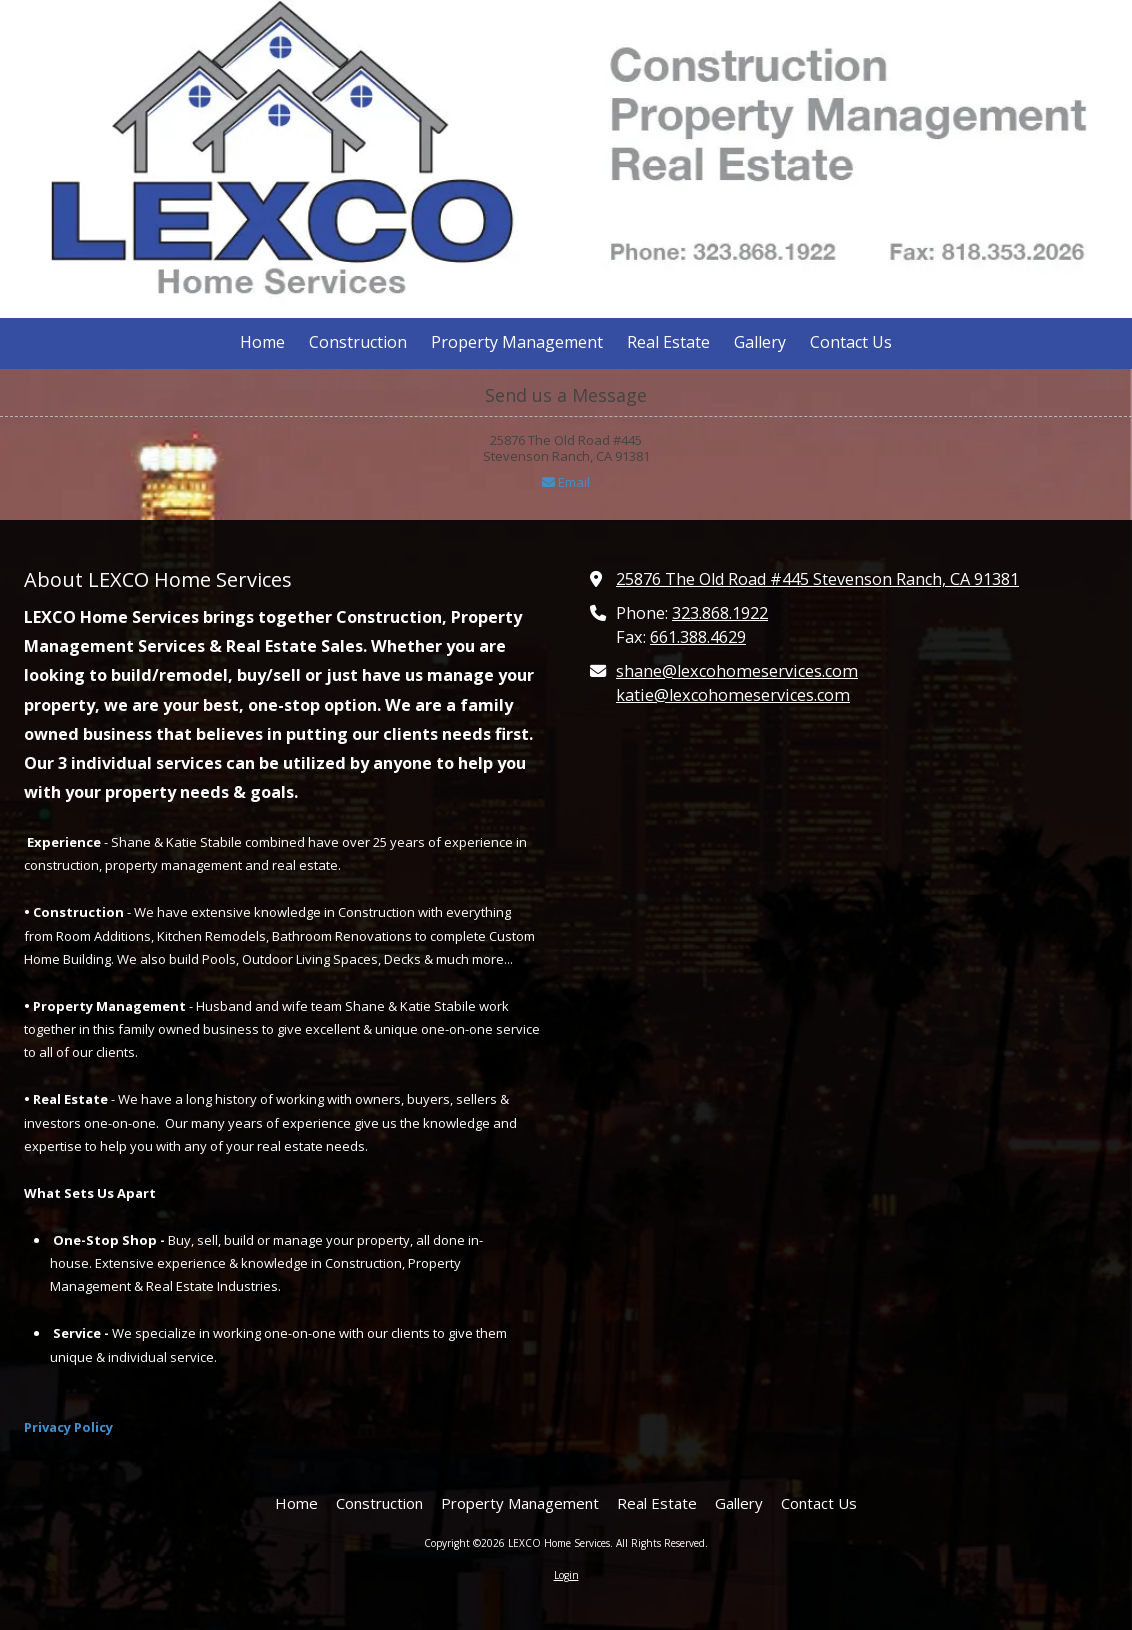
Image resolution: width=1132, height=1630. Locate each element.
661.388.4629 (698, 637)
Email (566, 482)
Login (566, 1575)
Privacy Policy (68, 1427)
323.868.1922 (720, 613)
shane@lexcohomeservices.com (737, 671)
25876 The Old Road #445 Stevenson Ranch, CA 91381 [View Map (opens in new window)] (817, 579)
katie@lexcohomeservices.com (733, 695)
